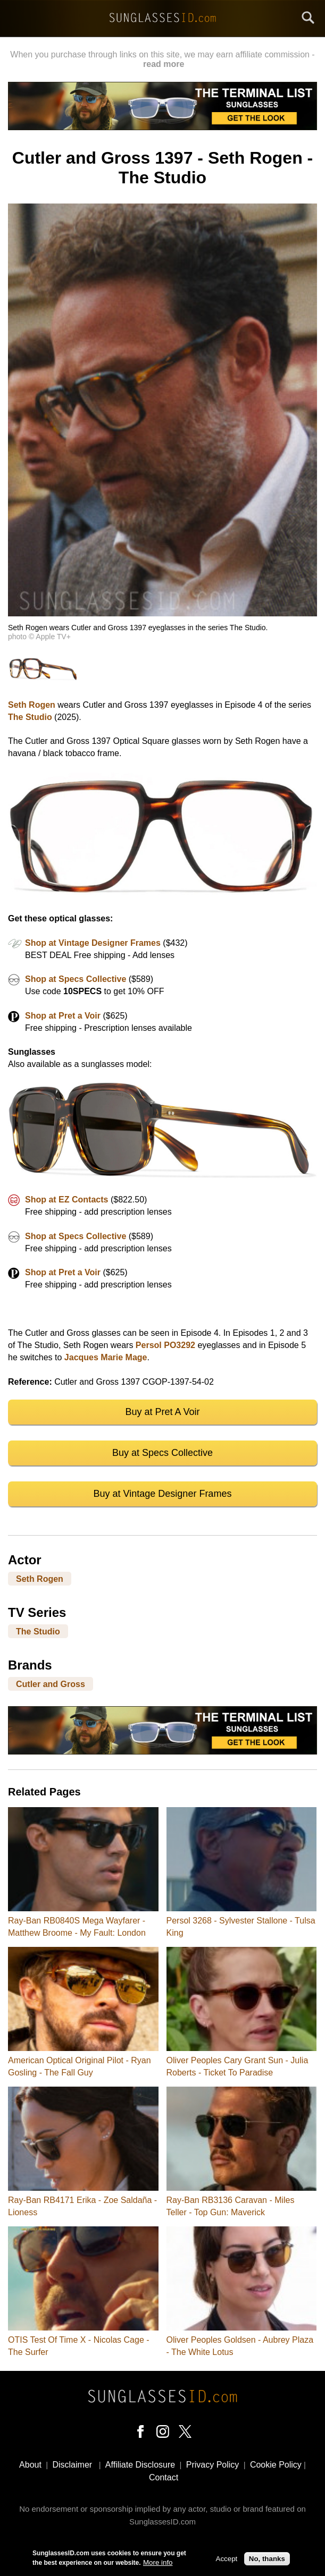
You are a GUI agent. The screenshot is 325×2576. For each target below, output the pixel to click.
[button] (162, 613)
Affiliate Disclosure (140, 2464)
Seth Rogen (31, 704)
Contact (163, 2477)
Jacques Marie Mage (105, 1357)
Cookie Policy (276, 2464)
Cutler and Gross (50, 1683)
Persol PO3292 (165, 1345)
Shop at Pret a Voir (63, 1015)
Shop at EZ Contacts (66, 1199)
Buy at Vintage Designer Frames (163, 1493)
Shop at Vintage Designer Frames (93, 942)
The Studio (30, 717)
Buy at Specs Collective (162, 1452)
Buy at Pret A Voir (162, 1411)
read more (163, 64)
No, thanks (267, 2560)
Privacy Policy (212, 2464)
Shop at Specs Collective (75, 979)
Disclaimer (72, 2464)
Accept (227, 2560)
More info (158, 2563)
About (30, 2464)
